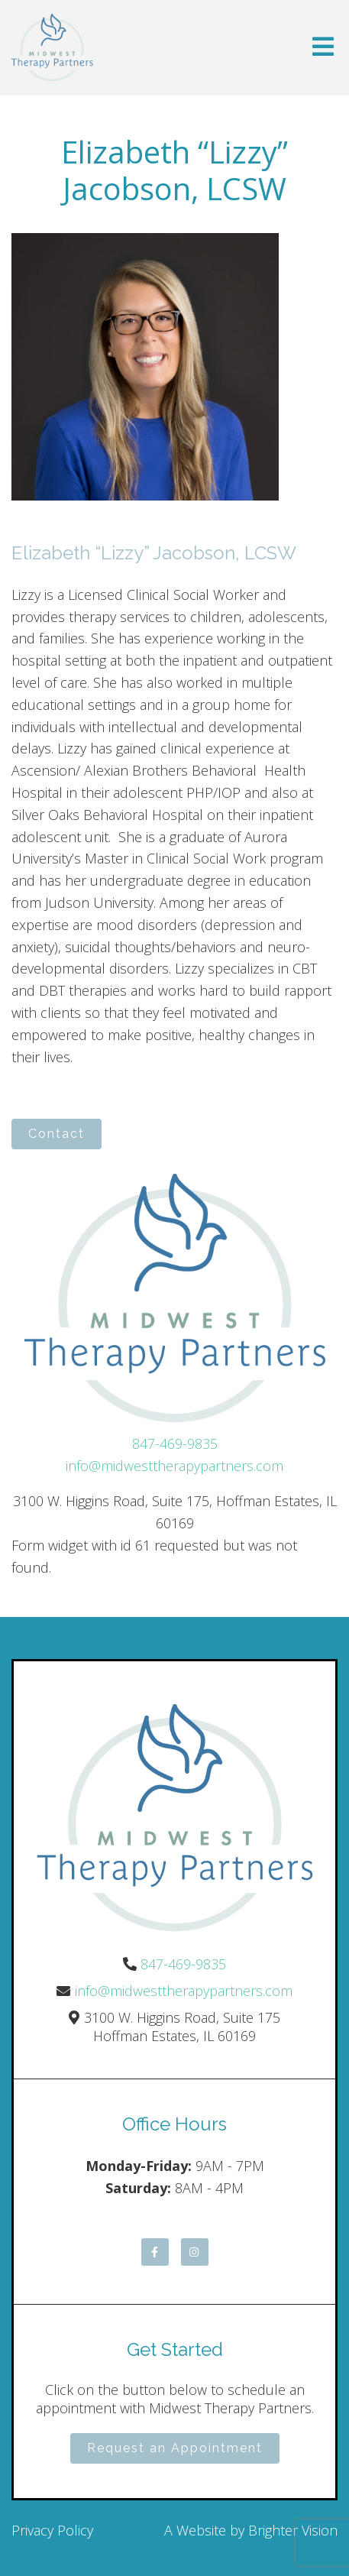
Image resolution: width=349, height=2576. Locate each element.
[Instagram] (194, 2252)
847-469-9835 (175, 1443)
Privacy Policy (52, 2530)
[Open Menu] (323, 47)
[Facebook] (155, 2252)
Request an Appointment (175, 2448)
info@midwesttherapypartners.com (174, 1465)
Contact (56, 1133)
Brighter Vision (293, 2530)
